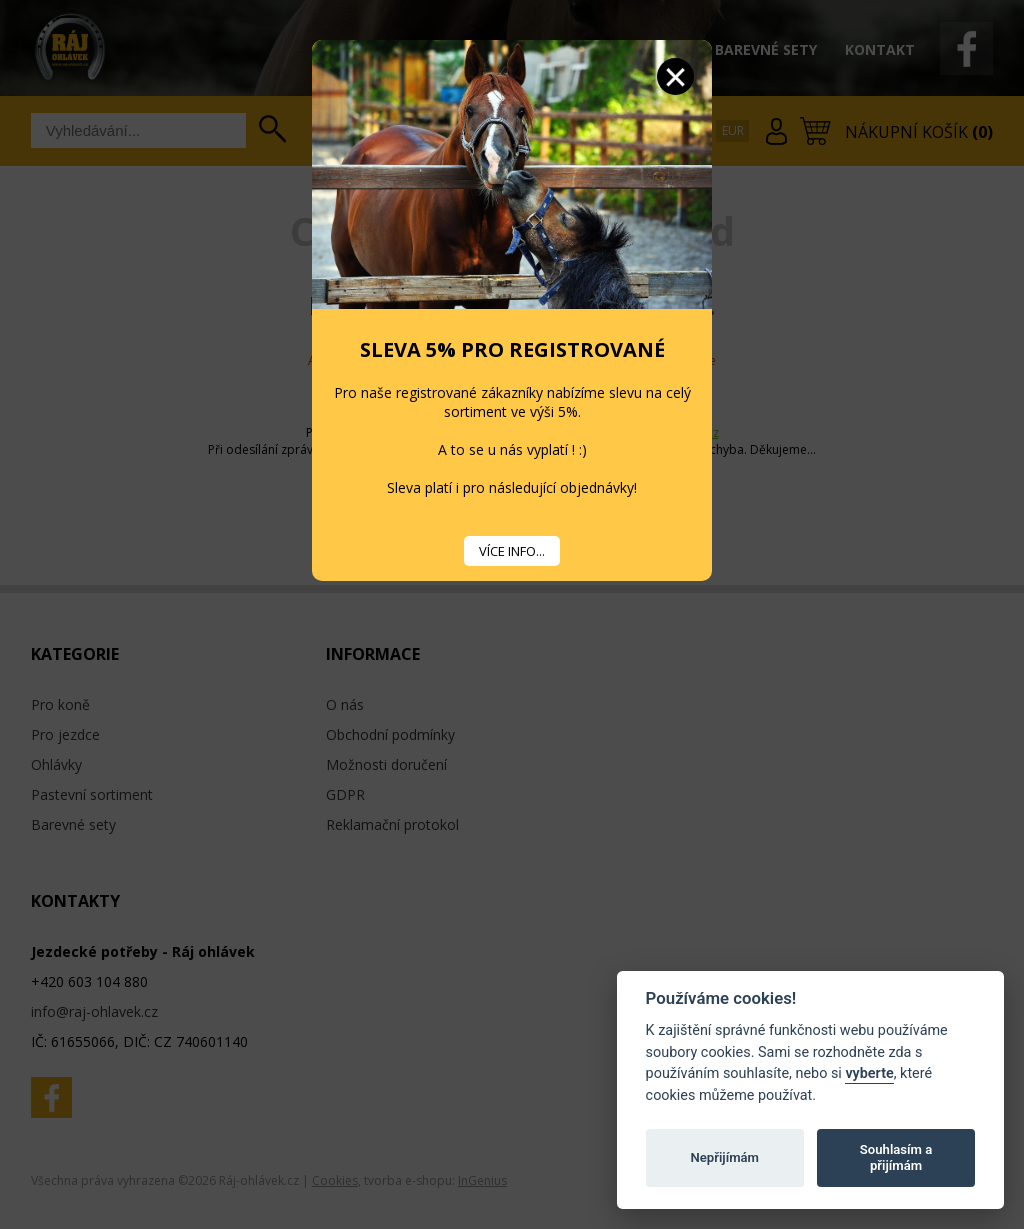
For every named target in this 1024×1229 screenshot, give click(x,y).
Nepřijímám (724, 1157)
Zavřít (675, 76)
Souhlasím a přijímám (896, 1157)
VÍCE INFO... (512, 551)
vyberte (869, 1073)
